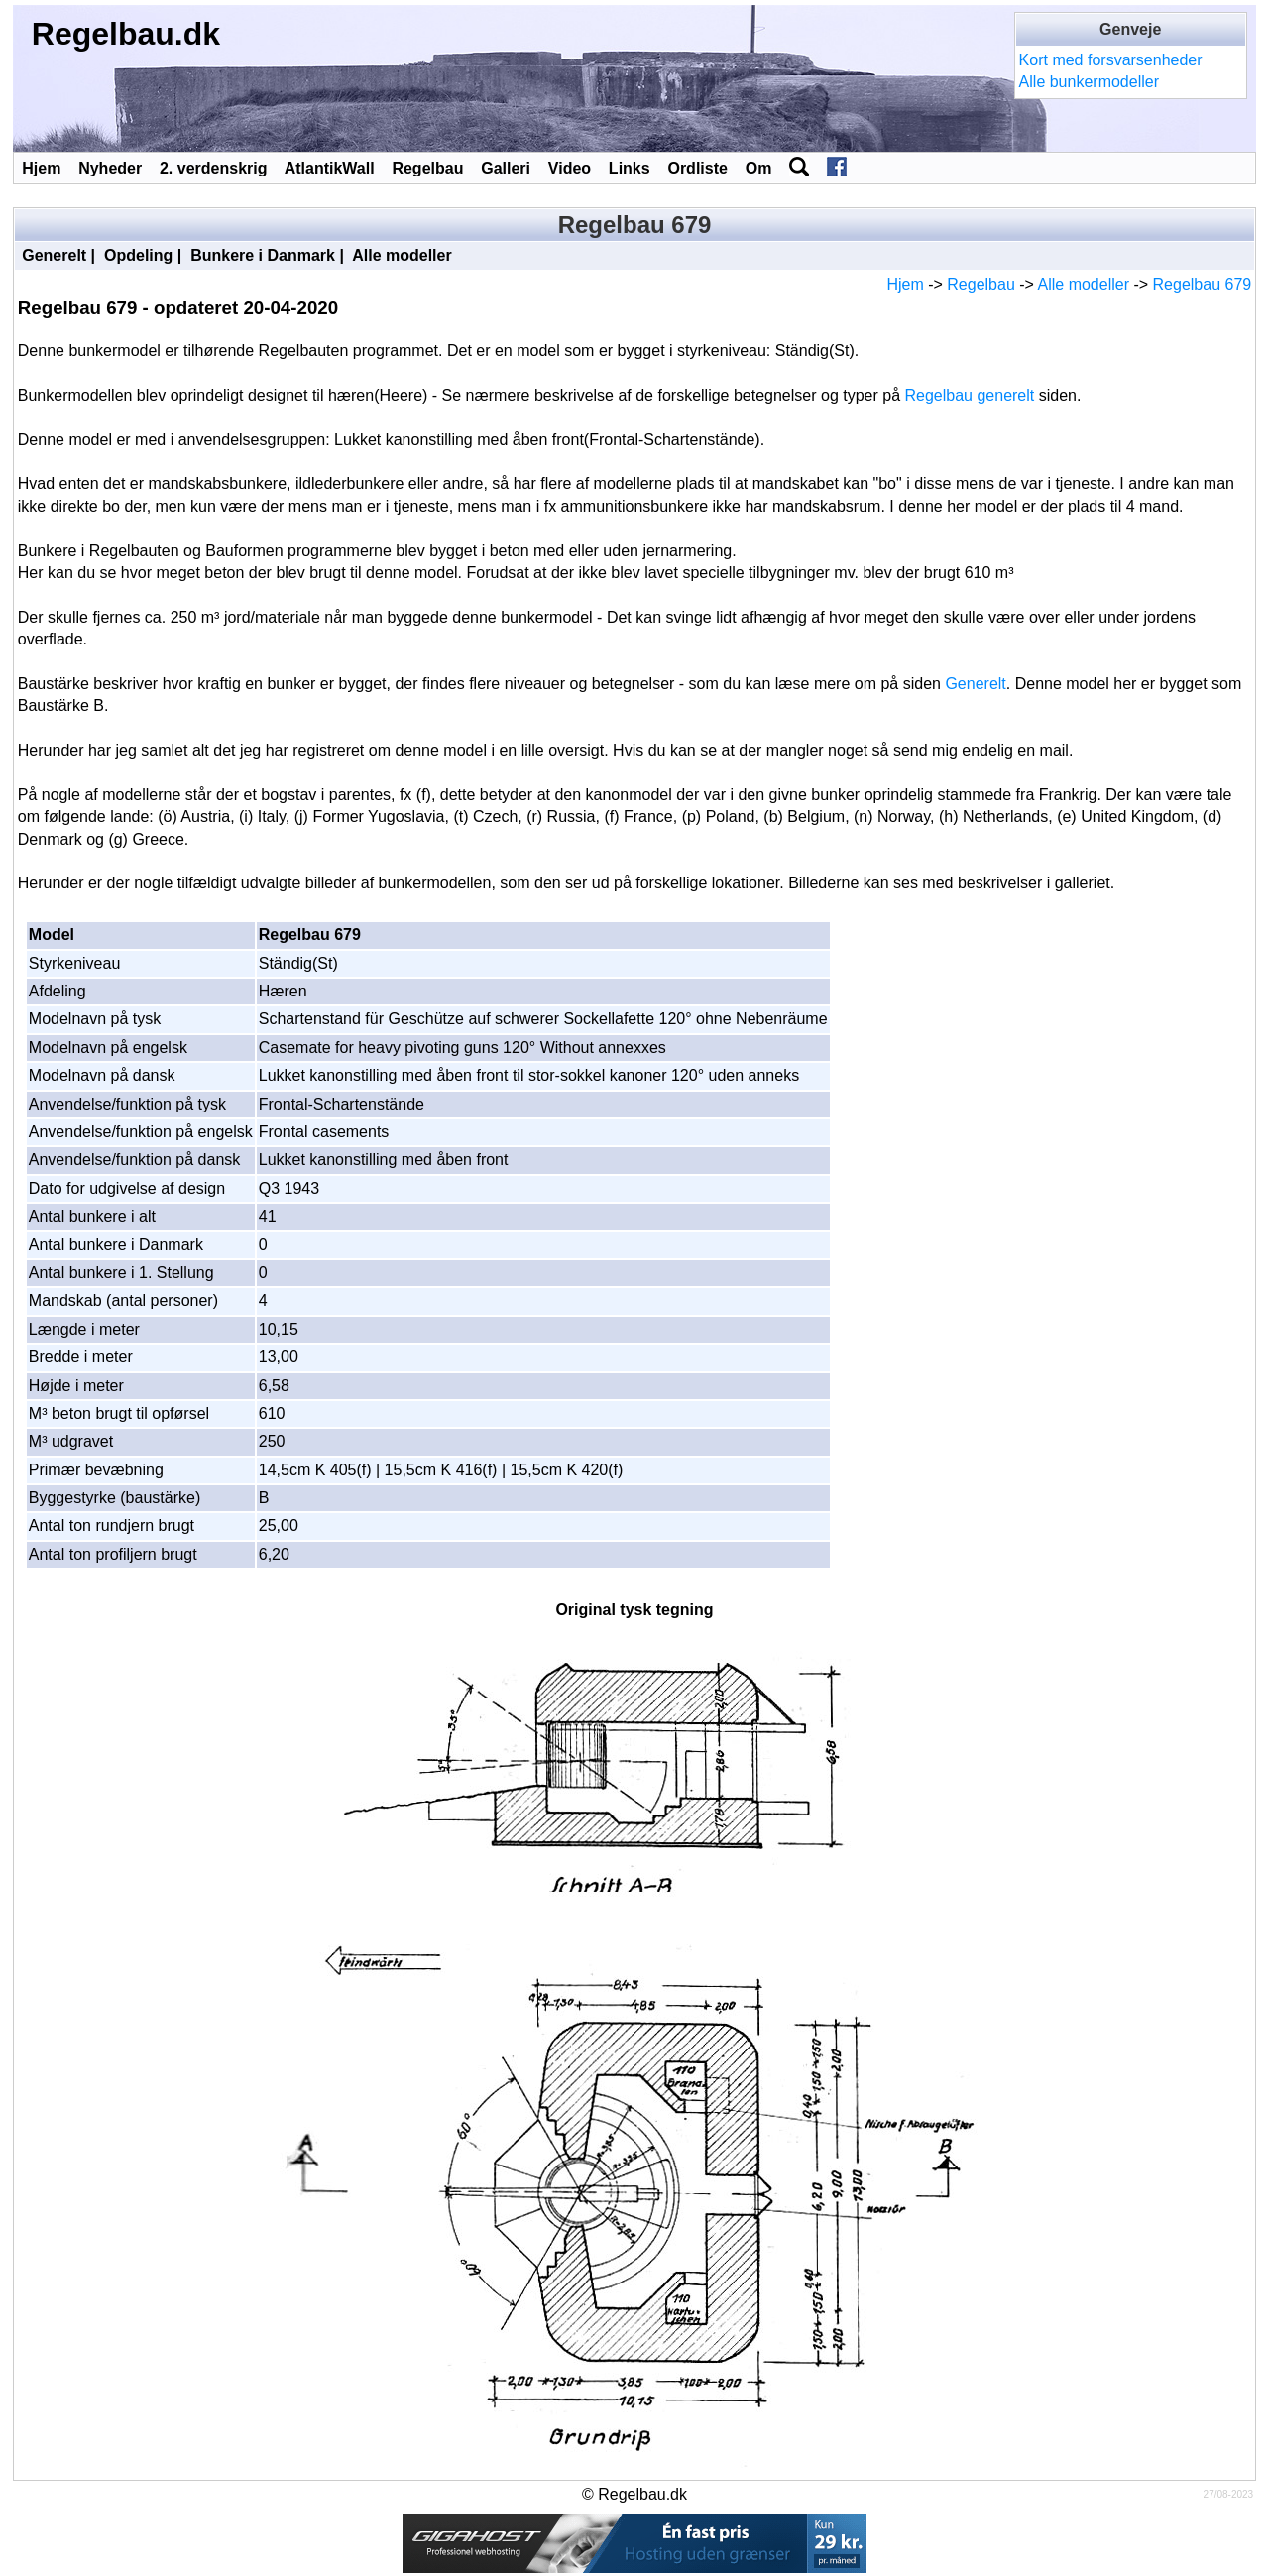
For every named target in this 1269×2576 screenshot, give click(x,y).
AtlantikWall (330, 168)
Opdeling (138, 255)
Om (759, 168)
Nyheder (110, 168)
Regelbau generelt (970, 395)
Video (569, 168)
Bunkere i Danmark (262, 255)
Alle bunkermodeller (1089, 81)
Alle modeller (401, 255)
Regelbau (427, 168)
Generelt (54, 255)
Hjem (41, 168)
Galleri (505, 168)
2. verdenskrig (214, 168)
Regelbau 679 (1202, 284)
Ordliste (697, 168)
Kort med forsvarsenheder (1111, 60)
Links (629, 168)
